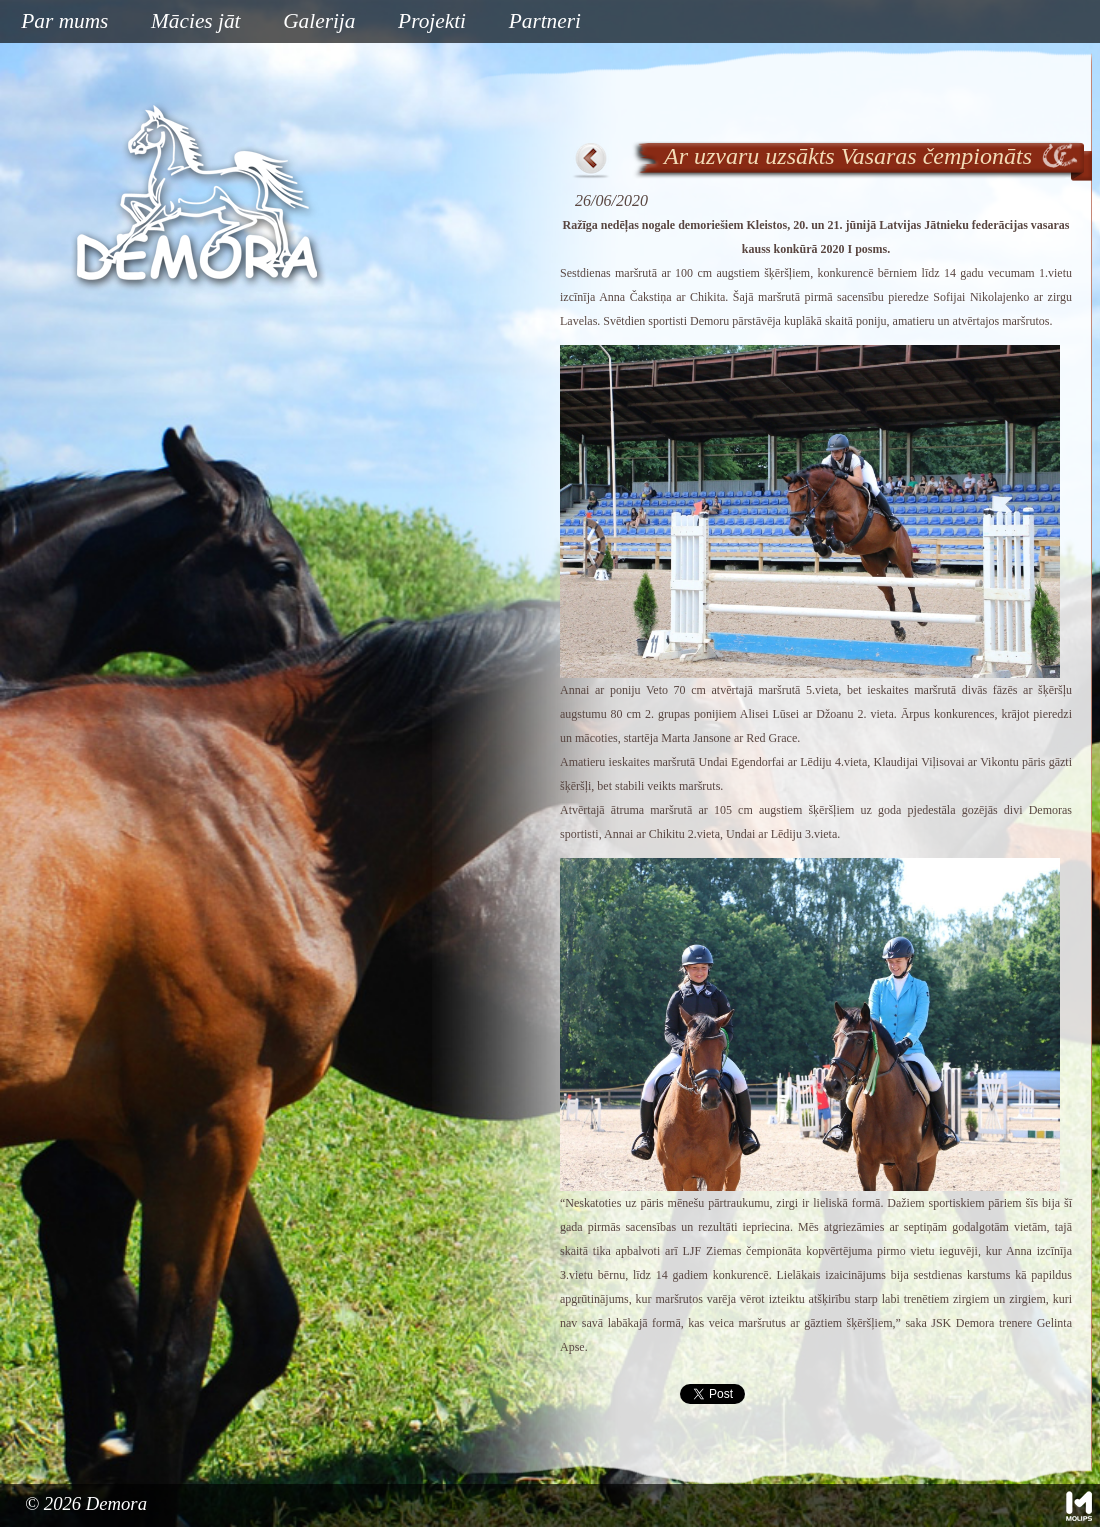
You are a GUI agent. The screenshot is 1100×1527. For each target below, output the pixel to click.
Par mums (57, 22)
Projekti (424, 22)
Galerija (319, 21)
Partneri (545, 21)
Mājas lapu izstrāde (1079, 1506)
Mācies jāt (188, 22)
